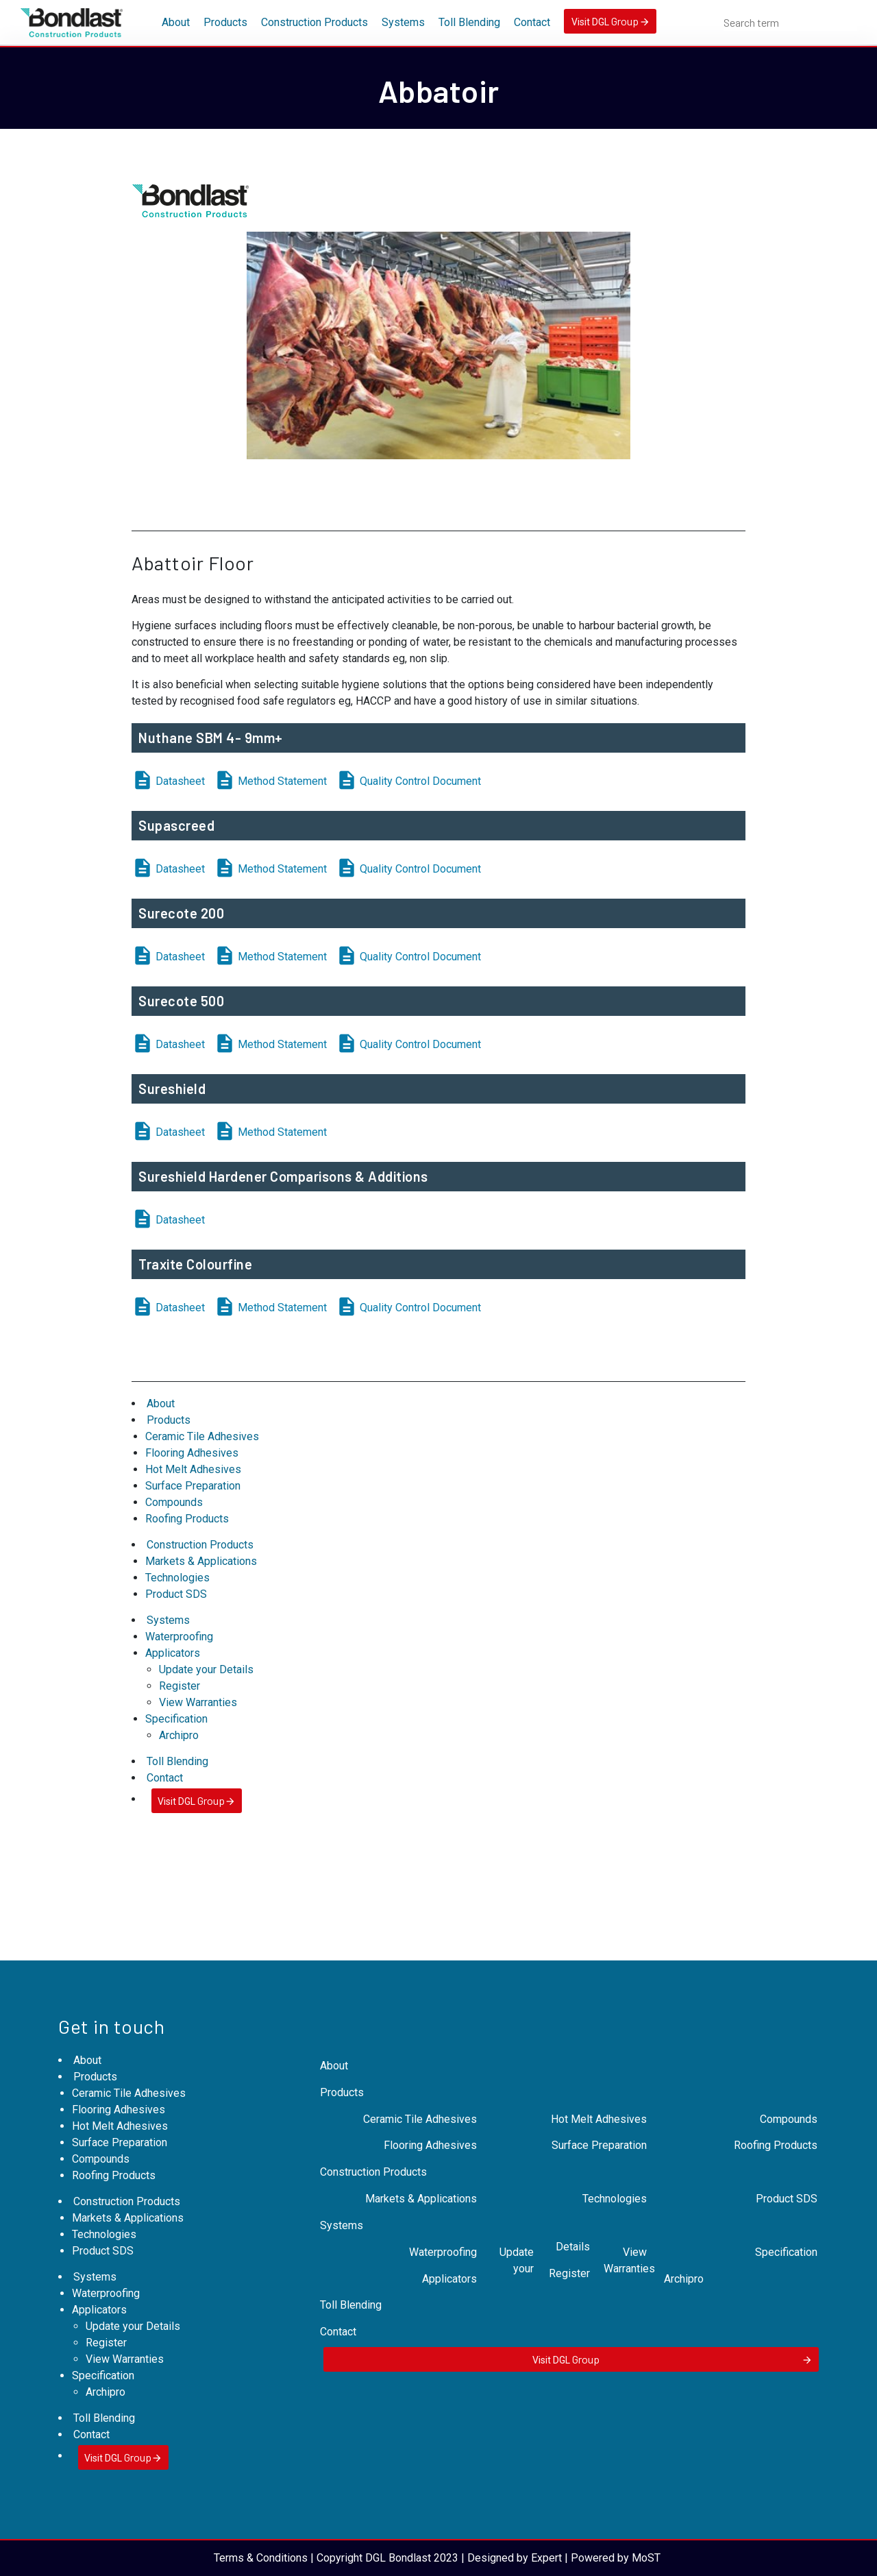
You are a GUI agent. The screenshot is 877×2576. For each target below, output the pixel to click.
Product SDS (176, 1594)
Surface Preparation (192, 1485)
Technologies (177, 1577)
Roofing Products (187, 1518)
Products (225, 22)
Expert (546, 2557)
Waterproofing (179, 1636)
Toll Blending (469, 22)
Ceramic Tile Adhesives (202, 1436)
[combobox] (790, 22)
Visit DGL (610, 20)
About (176, 22)
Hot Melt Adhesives (193, 1469)
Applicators (172, 1653)
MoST (646, 2557)
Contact (532, 22)
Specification (176, 1718)
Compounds (174, 1502)
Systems (403, 22)
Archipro (179, 1735)
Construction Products (314, 22)
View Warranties (198, 1702)
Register (179, 1685)
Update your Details (206, 1669)
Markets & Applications (201, 1561)
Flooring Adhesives (191, 1452)
